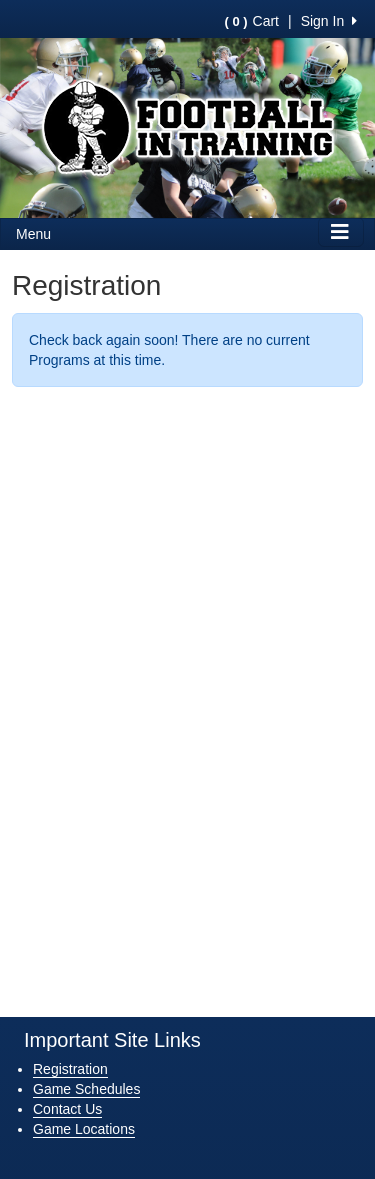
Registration (70, 1069)
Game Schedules (86, 1089)
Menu (33, 234)
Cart (252, 21)
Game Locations (84, 1129)
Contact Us (67, 1109)
